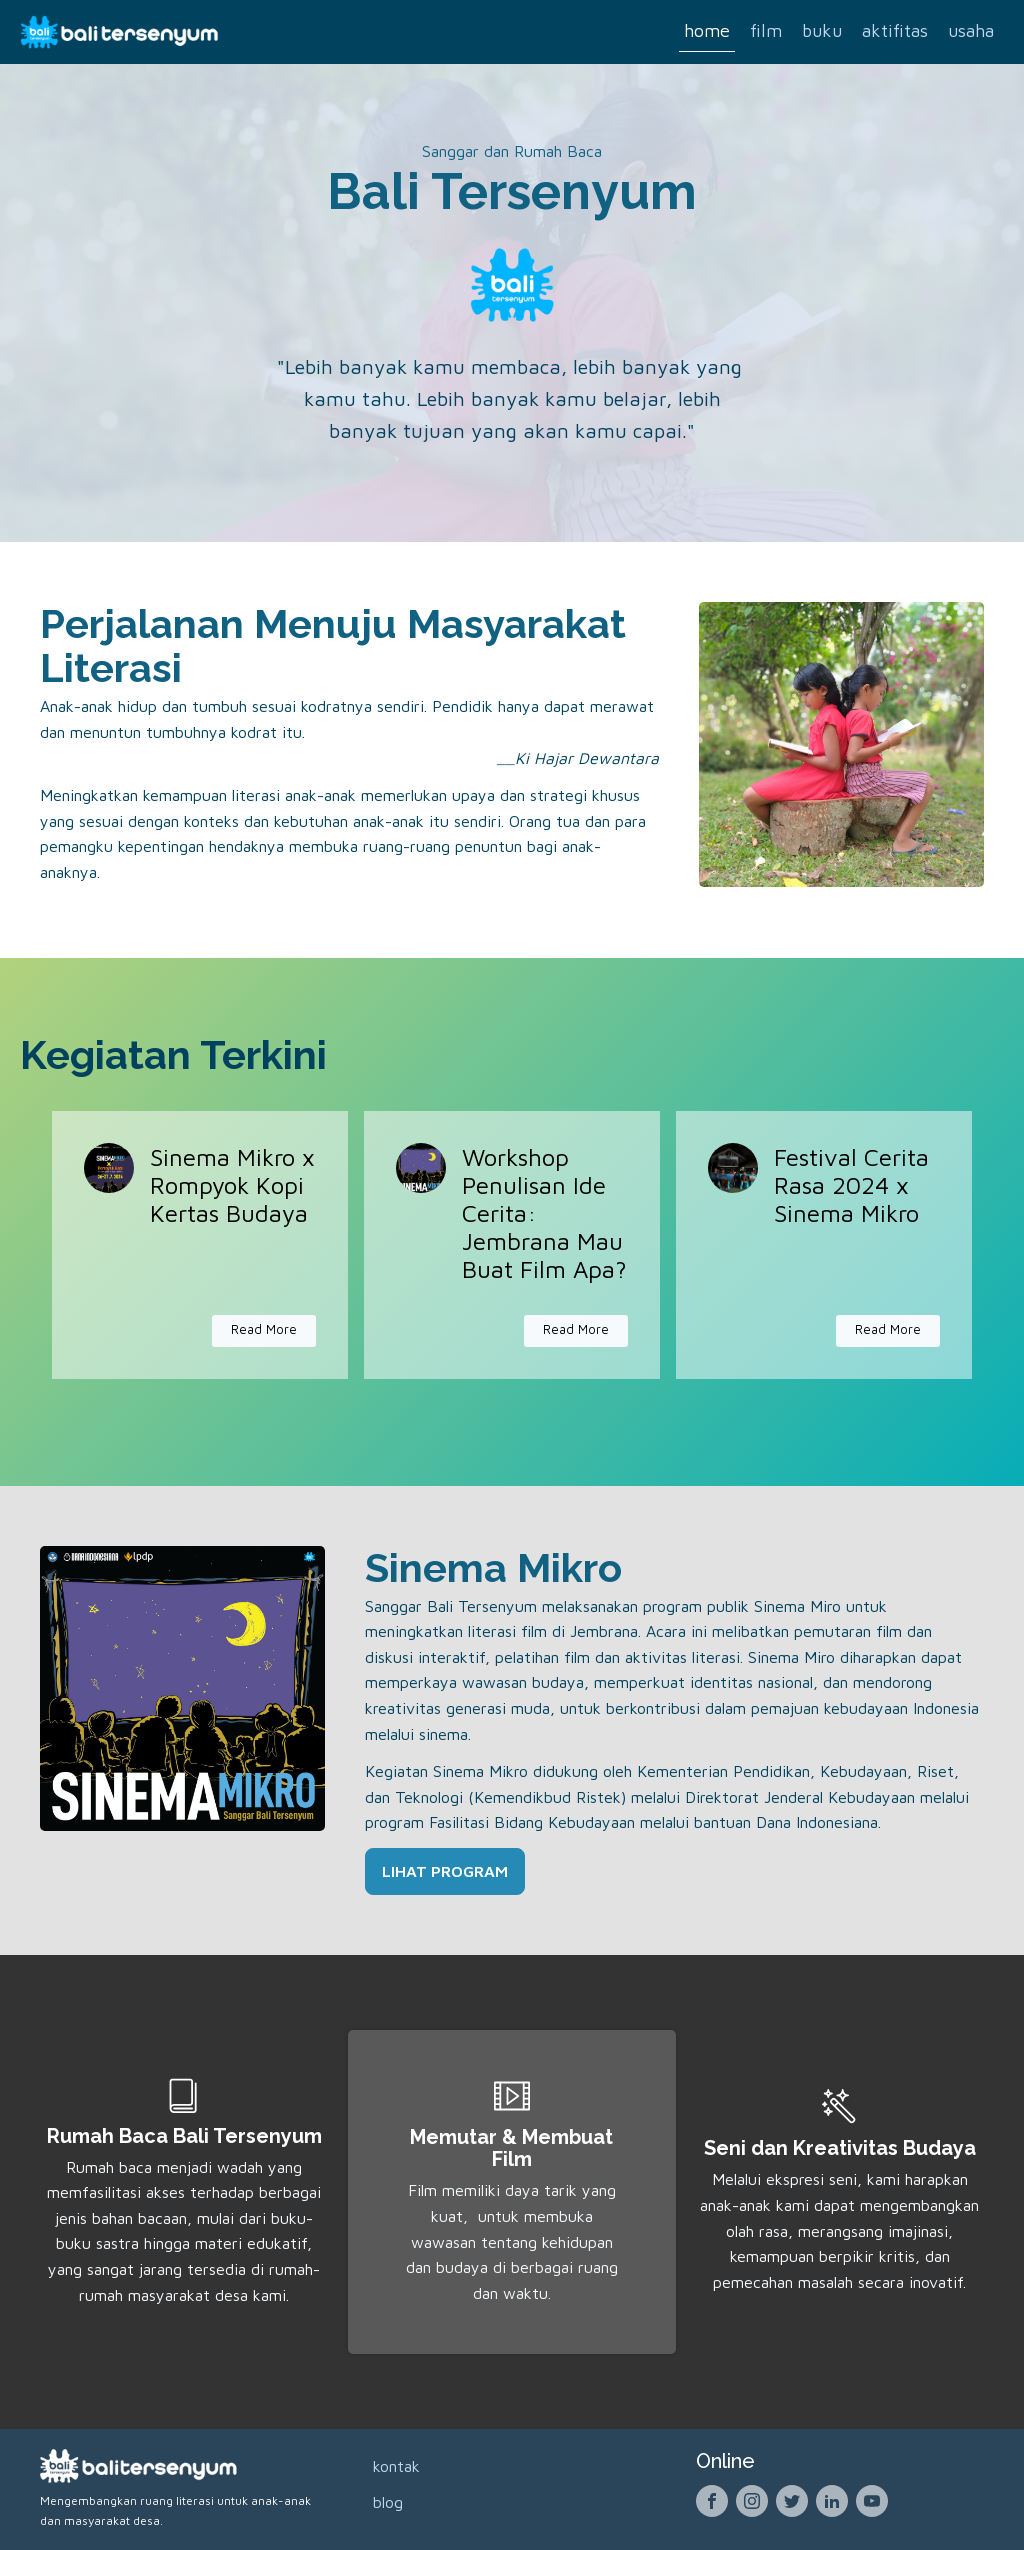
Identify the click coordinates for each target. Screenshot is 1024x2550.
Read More (264, 1329)
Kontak (396, 2466)
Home (707, 30)
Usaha (971, 30)
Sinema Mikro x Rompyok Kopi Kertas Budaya (232, 1185)
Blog (388, 2502)
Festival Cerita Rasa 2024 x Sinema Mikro (851, 1185)
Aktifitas (895, 30)
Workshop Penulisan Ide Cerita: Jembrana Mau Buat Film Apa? (544, 1213)
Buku (822, 30)
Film (766, 30)
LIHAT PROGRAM (445, 1871)
